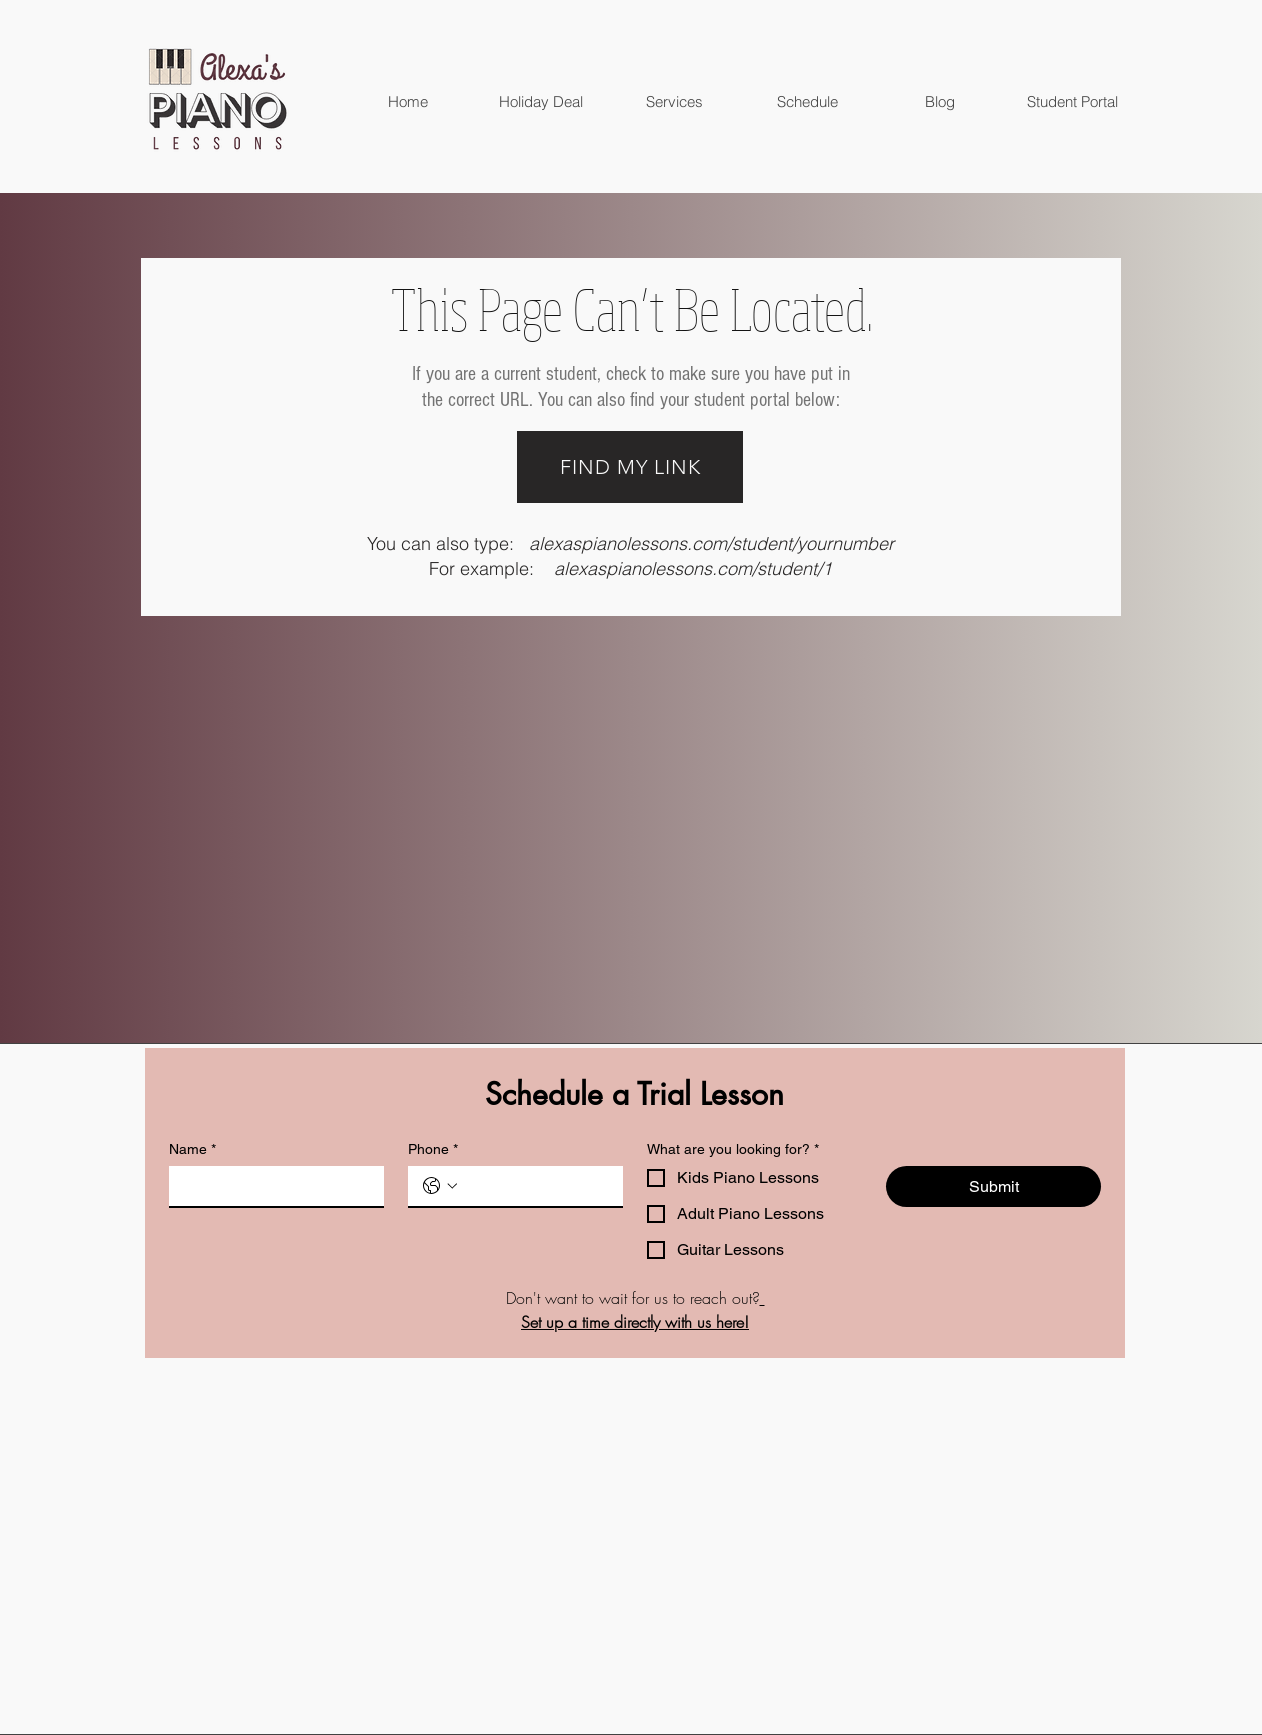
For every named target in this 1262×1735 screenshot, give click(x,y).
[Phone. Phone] (535, 1186)
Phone (433, 1149)
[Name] (270, 1186)
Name (192, 1149)
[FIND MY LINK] (630, 467)
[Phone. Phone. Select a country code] (440, 1186)
